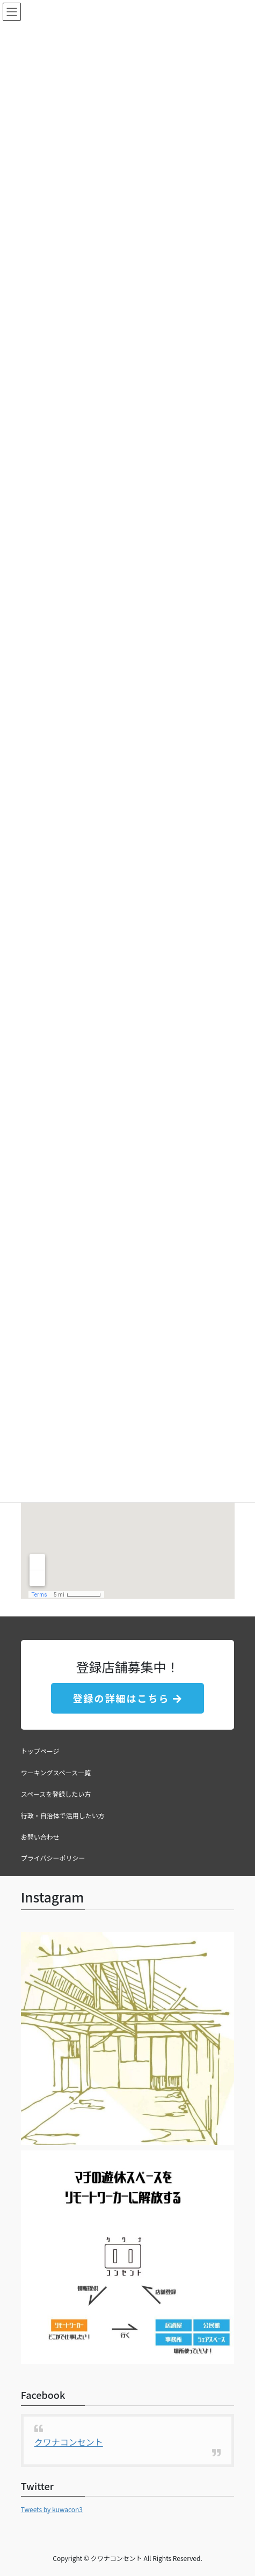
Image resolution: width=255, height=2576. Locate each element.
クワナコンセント (68, 2441)
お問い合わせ (40, 1836)
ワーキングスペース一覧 (56, 1772)
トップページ (40, 1750)
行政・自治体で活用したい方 (63, 1815)
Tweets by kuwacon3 (52, 2509)
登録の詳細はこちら (127, 1698)
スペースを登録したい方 (56, 1793)
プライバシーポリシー (53, 1857)
